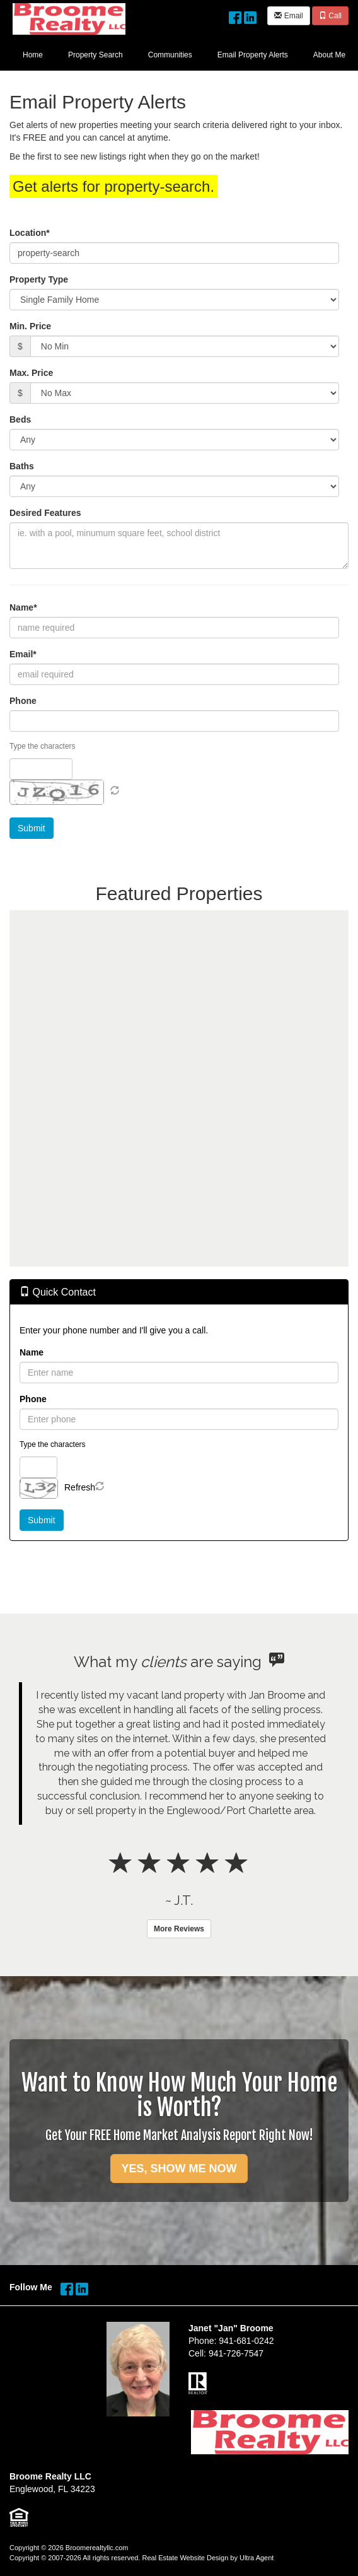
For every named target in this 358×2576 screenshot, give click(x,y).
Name (31, 1352)
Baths (21, 466)
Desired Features (45, 513)
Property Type (38, 279)
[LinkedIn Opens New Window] (250, 14)
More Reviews (179, 1928)
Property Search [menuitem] (95, 54)
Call (330, 15)
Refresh (79, 1487)
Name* (23, 607)
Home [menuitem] (33, 54)
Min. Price (30, 326)
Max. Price (31, 373)
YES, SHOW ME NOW (178, 2168)
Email (288, 15)
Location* (29, 233)
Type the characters (42, 746)
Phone (23, 701)
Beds (20, 419)
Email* (23, 654)
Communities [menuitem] (170, 54)
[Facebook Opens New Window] (235, 14)
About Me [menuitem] (329, 54)
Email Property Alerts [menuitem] (252, 54)
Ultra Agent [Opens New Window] (257, 2557)
